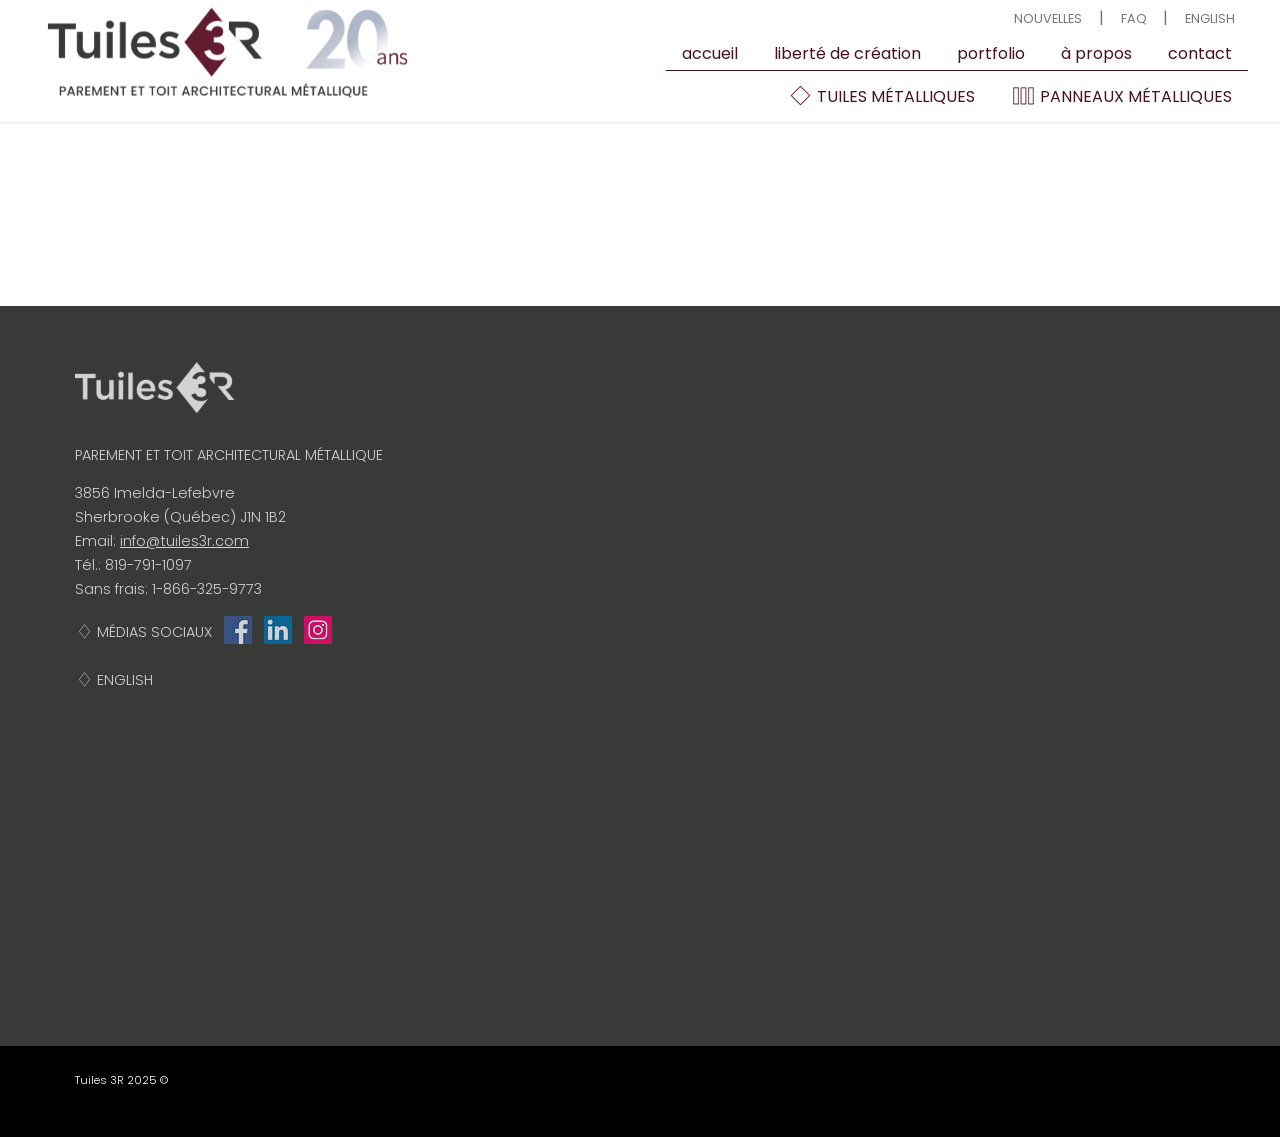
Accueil (710, 53)
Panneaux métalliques (1121, 96)
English (1210, 18)
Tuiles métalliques (881, 96)
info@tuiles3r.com (184, 541)
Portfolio (991, 53)
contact (1200, 53)
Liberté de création (847, 53)
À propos (1096, 53)
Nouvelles (1048, 18)
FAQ (1134, 18)
